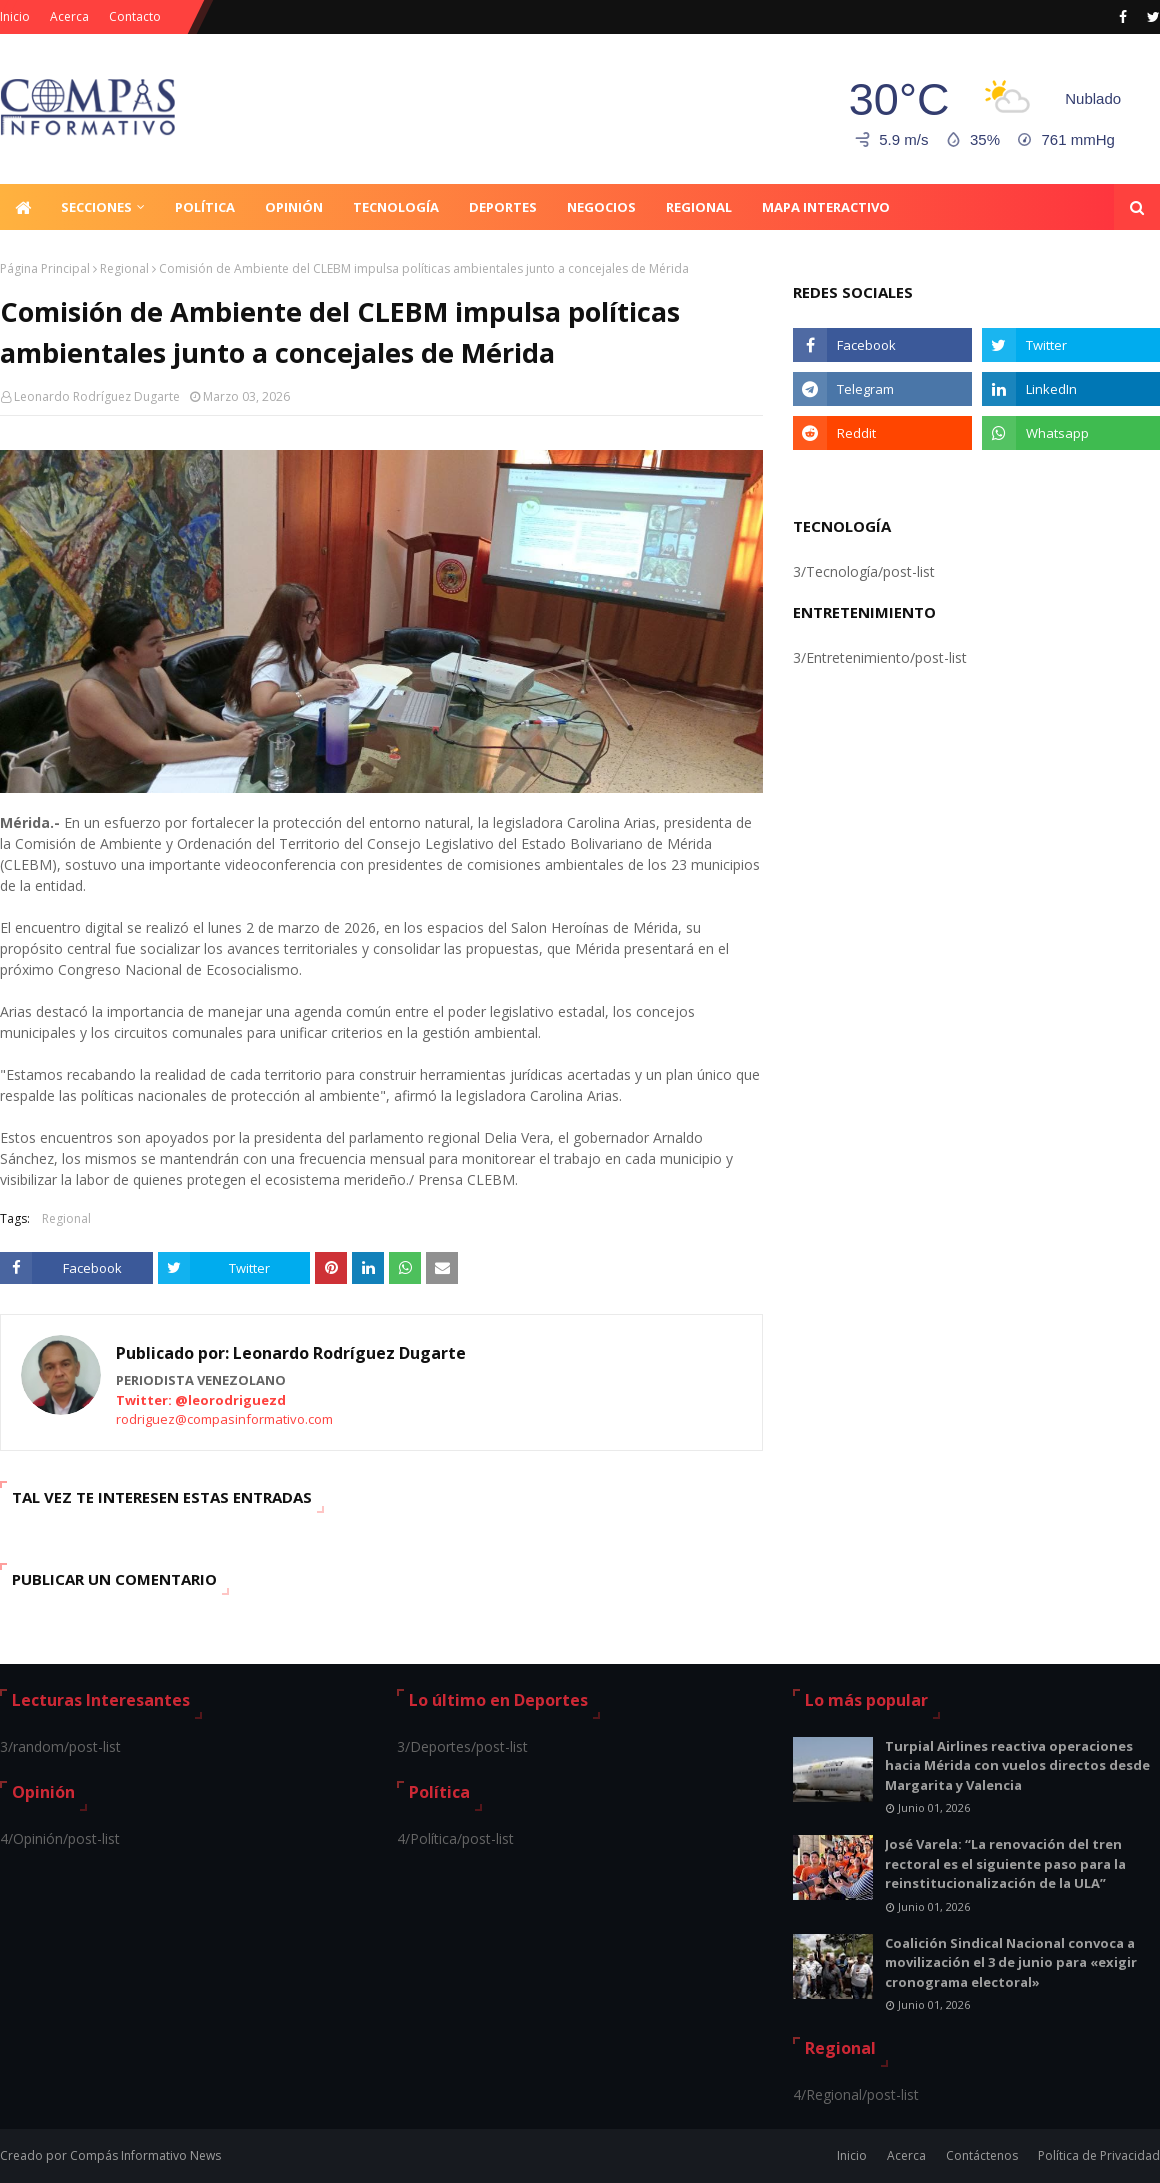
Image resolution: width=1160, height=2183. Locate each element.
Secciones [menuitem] (96, 207)
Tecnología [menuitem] (396, 207)
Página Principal (45, 268)
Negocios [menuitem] (601, 207)
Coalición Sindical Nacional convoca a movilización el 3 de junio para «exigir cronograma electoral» (1011, 1962)
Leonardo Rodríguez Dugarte (97, 396)
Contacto (135, 16)
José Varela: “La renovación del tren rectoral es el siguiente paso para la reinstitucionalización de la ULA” (1005, 1863)
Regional (124, 268)
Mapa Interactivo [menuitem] (826, 207)
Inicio (15, 16)
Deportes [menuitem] (503, 207)
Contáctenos (982, 2155)
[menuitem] (23, 207)
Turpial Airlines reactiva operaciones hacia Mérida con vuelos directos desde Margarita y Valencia (1017, 1765)
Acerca (69, 16)
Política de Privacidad (1099, 2155)
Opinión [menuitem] (294, 207)
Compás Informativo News (145, 2155)
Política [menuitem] (205, 207)
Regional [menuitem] (699, 207)
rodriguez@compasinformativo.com (224, 1419)
